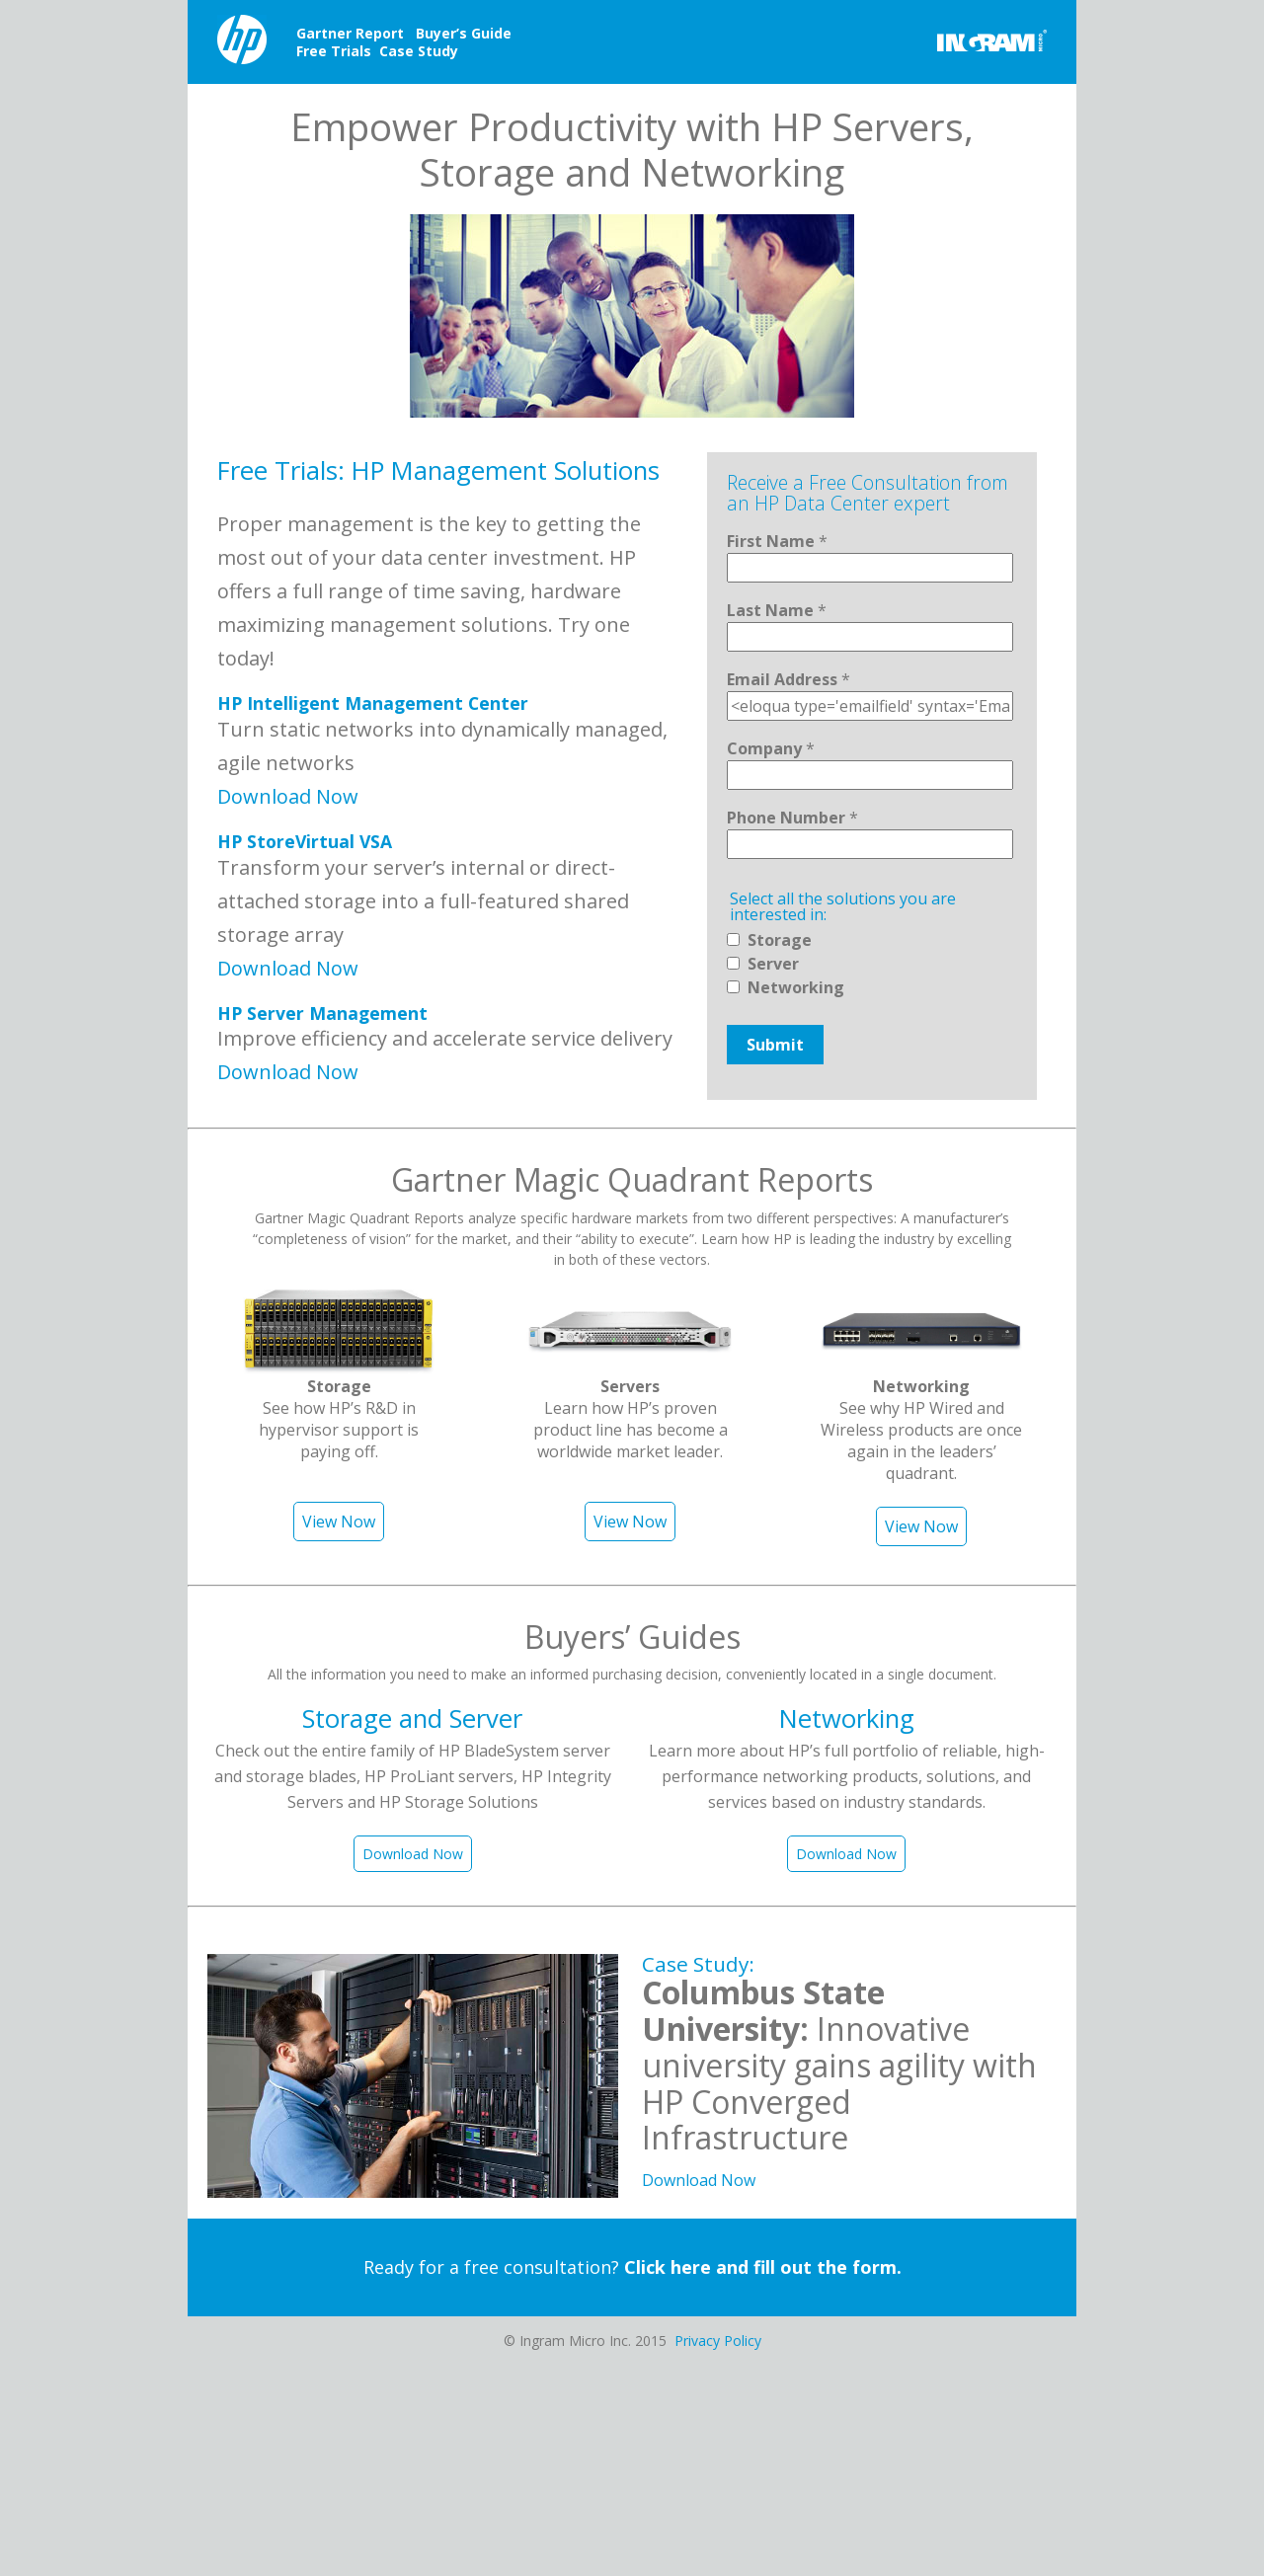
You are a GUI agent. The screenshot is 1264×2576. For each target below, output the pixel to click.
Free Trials (333, 50)
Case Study (418, 50)
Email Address (788, 679)
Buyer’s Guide (464, 33)
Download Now (287, 796)
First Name (777, 541)
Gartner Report (350, 33)
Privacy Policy (717, 2340)
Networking (796, 987)
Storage (780, 940)
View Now (338, 1521)
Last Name (777, 610)
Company (771, 748)
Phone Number (792, 817)
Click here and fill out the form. (763, 2267)
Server (773, 964)
